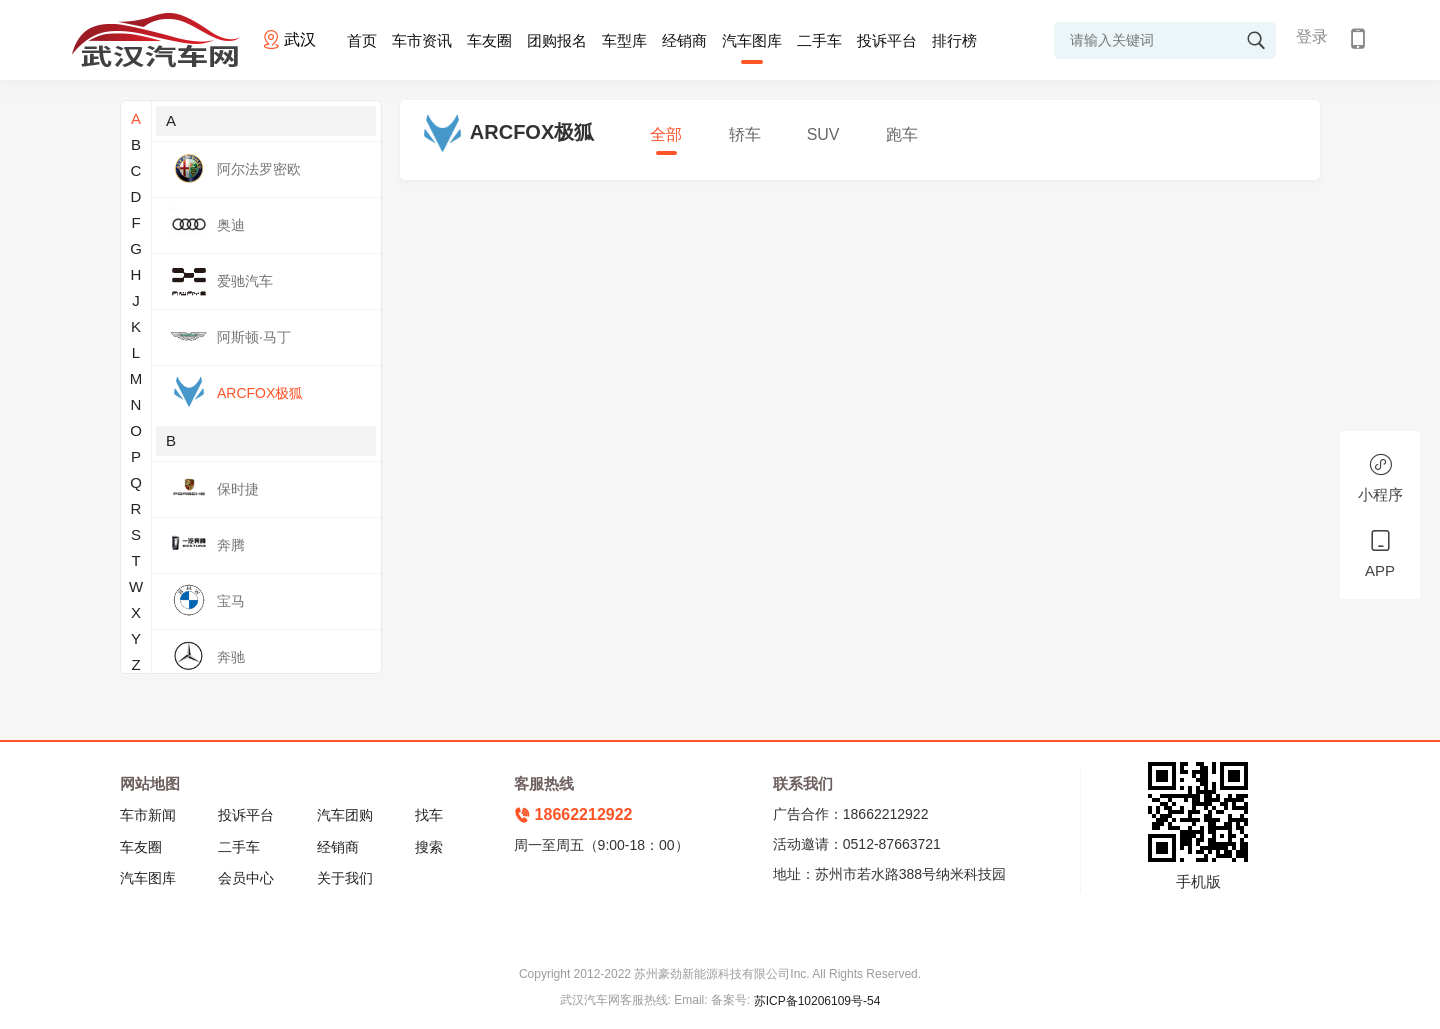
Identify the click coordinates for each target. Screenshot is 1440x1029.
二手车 (819, 40)
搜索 (429, 847)
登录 (1312, 36)
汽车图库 (752, 40)
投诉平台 (887, 40)
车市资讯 (422, 40)
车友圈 (489, 40)
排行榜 (954, 40)
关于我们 (345, 878)
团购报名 (557, 40)
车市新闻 (148, 815)
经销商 (684, 40)
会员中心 (246, 878)
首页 (362, 40)
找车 (429, 815)
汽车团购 (345, 815)
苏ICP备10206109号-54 (817, 1001)
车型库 (624, 40)
